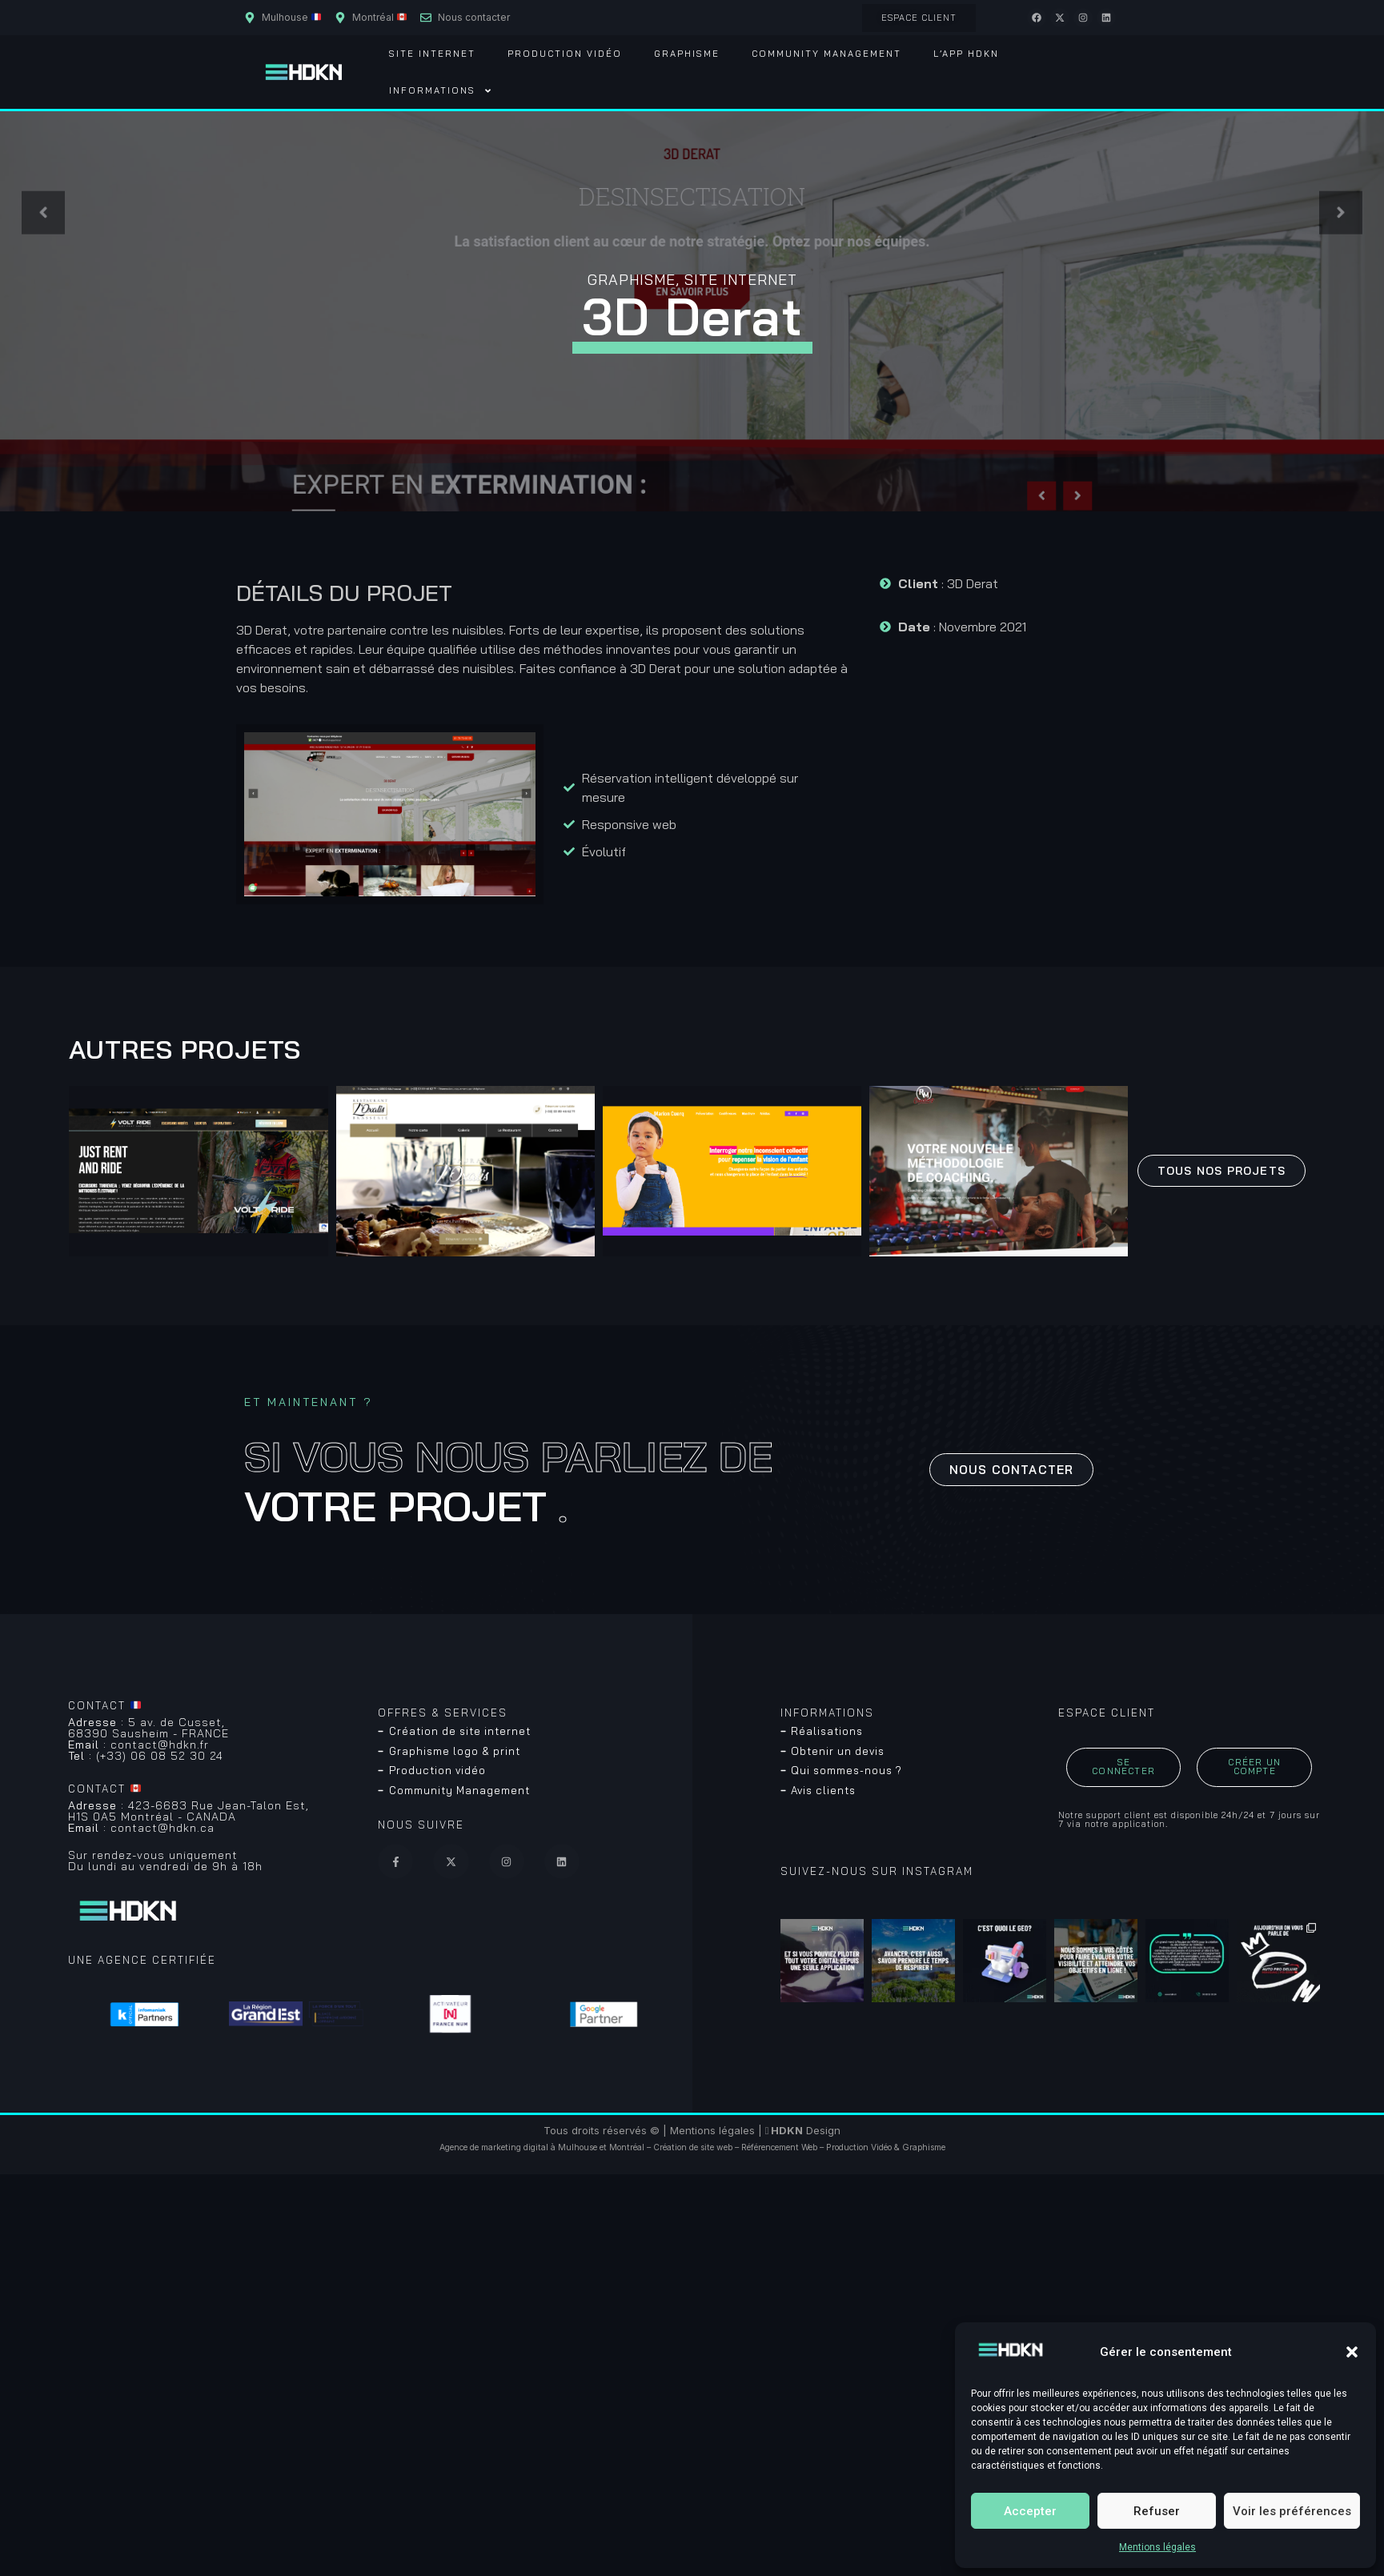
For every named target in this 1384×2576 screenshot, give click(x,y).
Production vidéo (564, 53)
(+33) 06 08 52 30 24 (145, 1756)
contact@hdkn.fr (138, 1744)
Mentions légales (1157, 2547)
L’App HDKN (966, 53)
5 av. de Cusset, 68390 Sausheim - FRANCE (148, 1728)
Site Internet (432, 53)
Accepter (1030, 2511)
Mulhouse (577, 2147)
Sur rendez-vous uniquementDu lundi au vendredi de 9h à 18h (165, 1860)
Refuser (1156, 2511)
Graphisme (687, 53)
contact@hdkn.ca (141, 1828)
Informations (440, 90)
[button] (1352, 2352)
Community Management (826, 53)
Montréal (626, 2147)
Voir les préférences (1292, 2511)
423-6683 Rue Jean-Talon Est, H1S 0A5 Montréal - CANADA (188, 1811)
